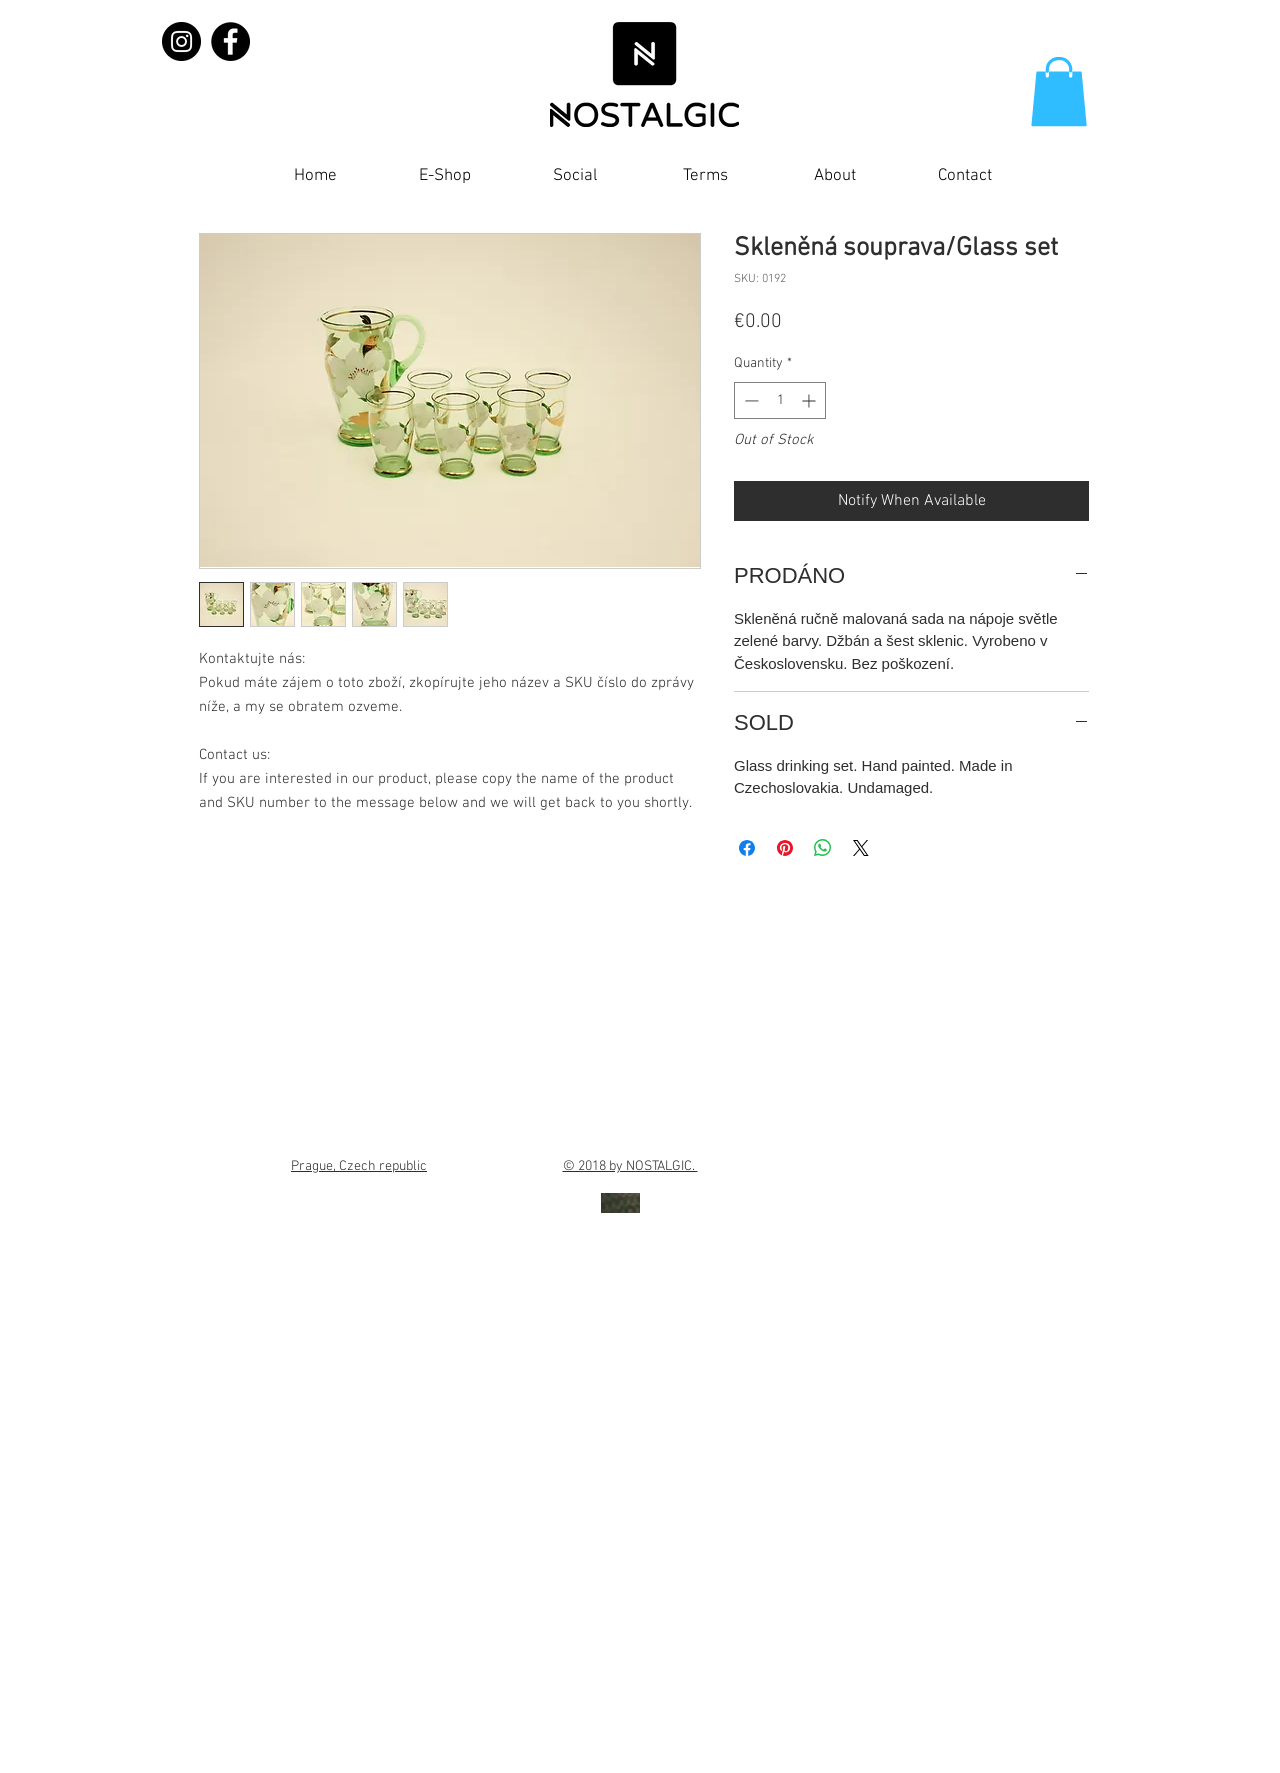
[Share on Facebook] (747, 848)
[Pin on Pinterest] (785, 848)
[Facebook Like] (1058, 181)
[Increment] (810, 400)
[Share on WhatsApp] (823, 848)
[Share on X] (861, 848)
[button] (1059, 91)
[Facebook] (230, 41)
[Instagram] (181, 41)
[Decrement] (749, 400)
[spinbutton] (780, 400)
